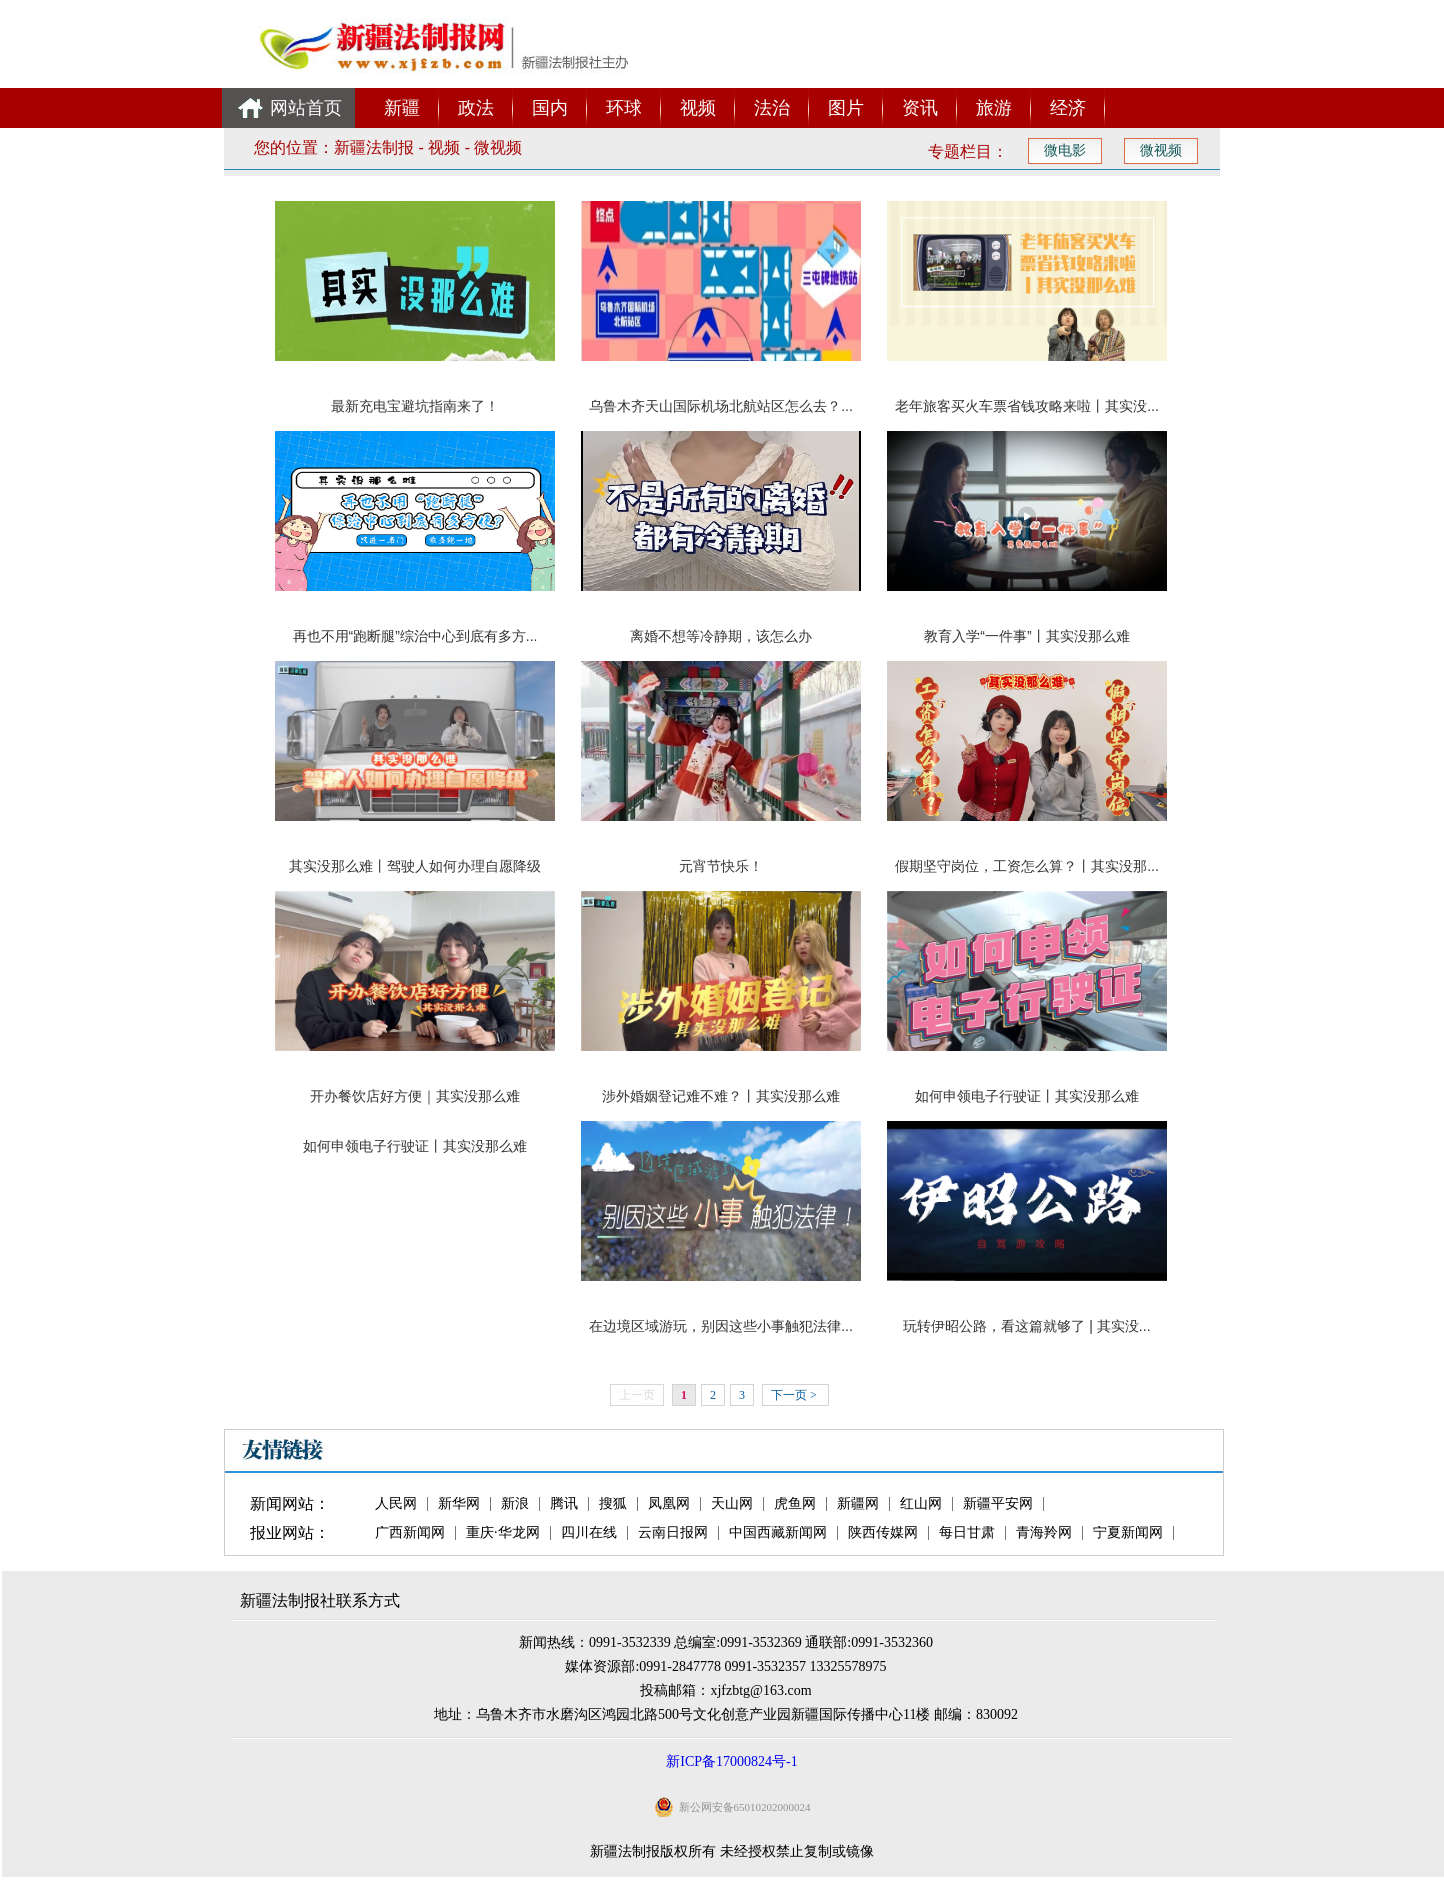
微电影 (1065, 150)
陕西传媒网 (883, 1533)
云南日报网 (673, 1533)
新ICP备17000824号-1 (731, 1761)
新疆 (402, 108)
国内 (550, 108)
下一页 (794, 1395)
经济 (1068, 108)
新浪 (515, 1504)
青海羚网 (1044, 1533)
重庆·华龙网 (503, 1533)
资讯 (920, 108)
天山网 (732, 1504)
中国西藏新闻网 (778, 1533)
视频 (698, 108)
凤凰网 (669, 1504)
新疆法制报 (374, 147)
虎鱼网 (795, 1504)
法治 (772, 108)
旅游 (994, 108)
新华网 (459, 1504)
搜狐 (613, 1504)
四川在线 (589, 1533)
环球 (624, 108)
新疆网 (858, 1504)
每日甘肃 (967, 1533)
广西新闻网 (410, 1533)
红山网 (921, 1504)
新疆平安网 (998, 1504)
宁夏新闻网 (1128, 1533)
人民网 (396, 1504)
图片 (846, 108)
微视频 (498, 147)
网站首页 (306, 108)
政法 (476, 108)
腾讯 (564, 1504)
